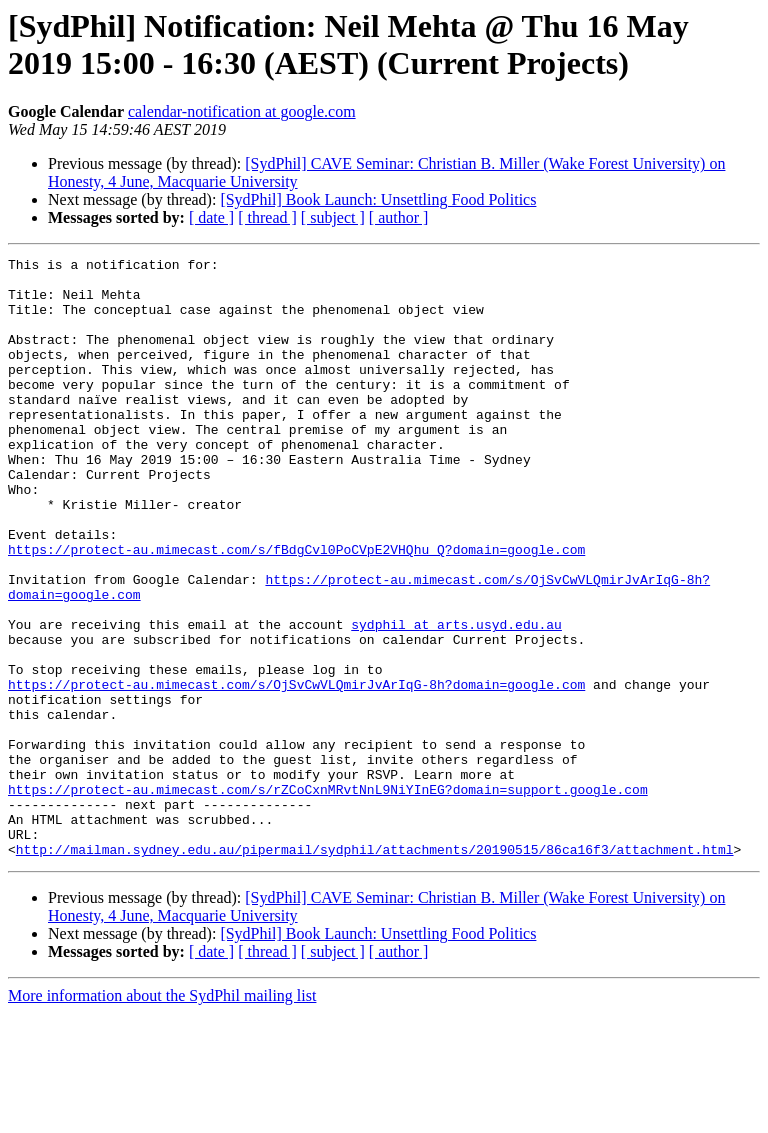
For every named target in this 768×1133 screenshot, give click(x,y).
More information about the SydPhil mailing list (162, 1115)
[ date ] (211, 217)
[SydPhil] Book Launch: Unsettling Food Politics (378, 199)
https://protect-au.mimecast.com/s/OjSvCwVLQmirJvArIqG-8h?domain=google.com (296, 771)
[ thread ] (267, 217)
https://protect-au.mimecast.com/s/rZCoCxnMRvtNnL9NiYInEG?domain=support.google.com (328, 897)
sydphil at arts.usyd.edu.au (456, 699)
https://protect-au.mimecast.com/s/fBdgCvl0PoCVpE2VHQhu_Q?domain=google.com (296, 609)
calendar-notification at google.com (242, 111)
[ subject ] (333, 217)
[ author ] (399, 217)
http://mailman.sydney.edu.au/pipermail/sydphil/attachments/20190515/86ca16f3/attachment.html (375, 969)
